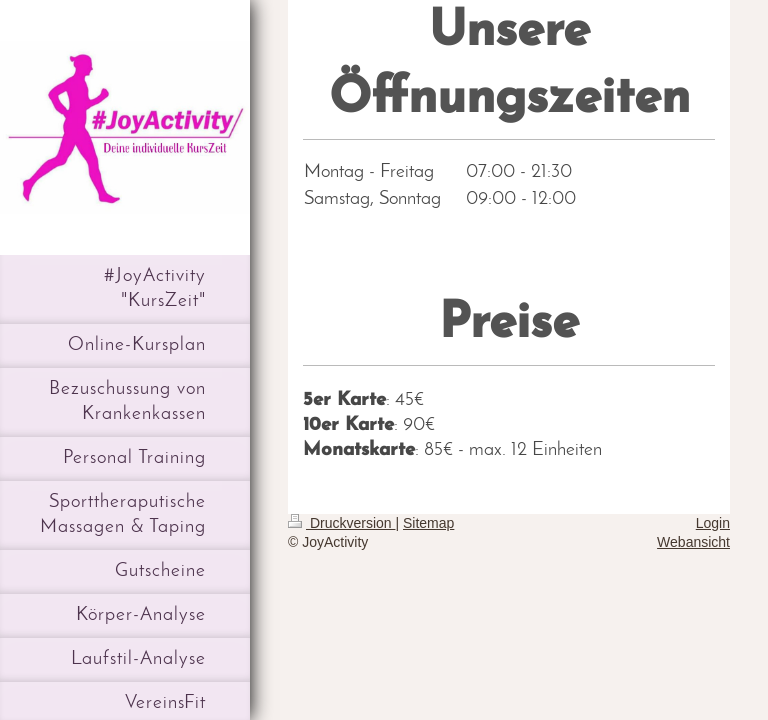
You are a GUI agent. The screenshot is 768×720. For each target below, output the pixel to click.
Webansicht (693, 542)
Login (713, 523)
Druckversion (341, 523)
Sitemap (428, 523)
